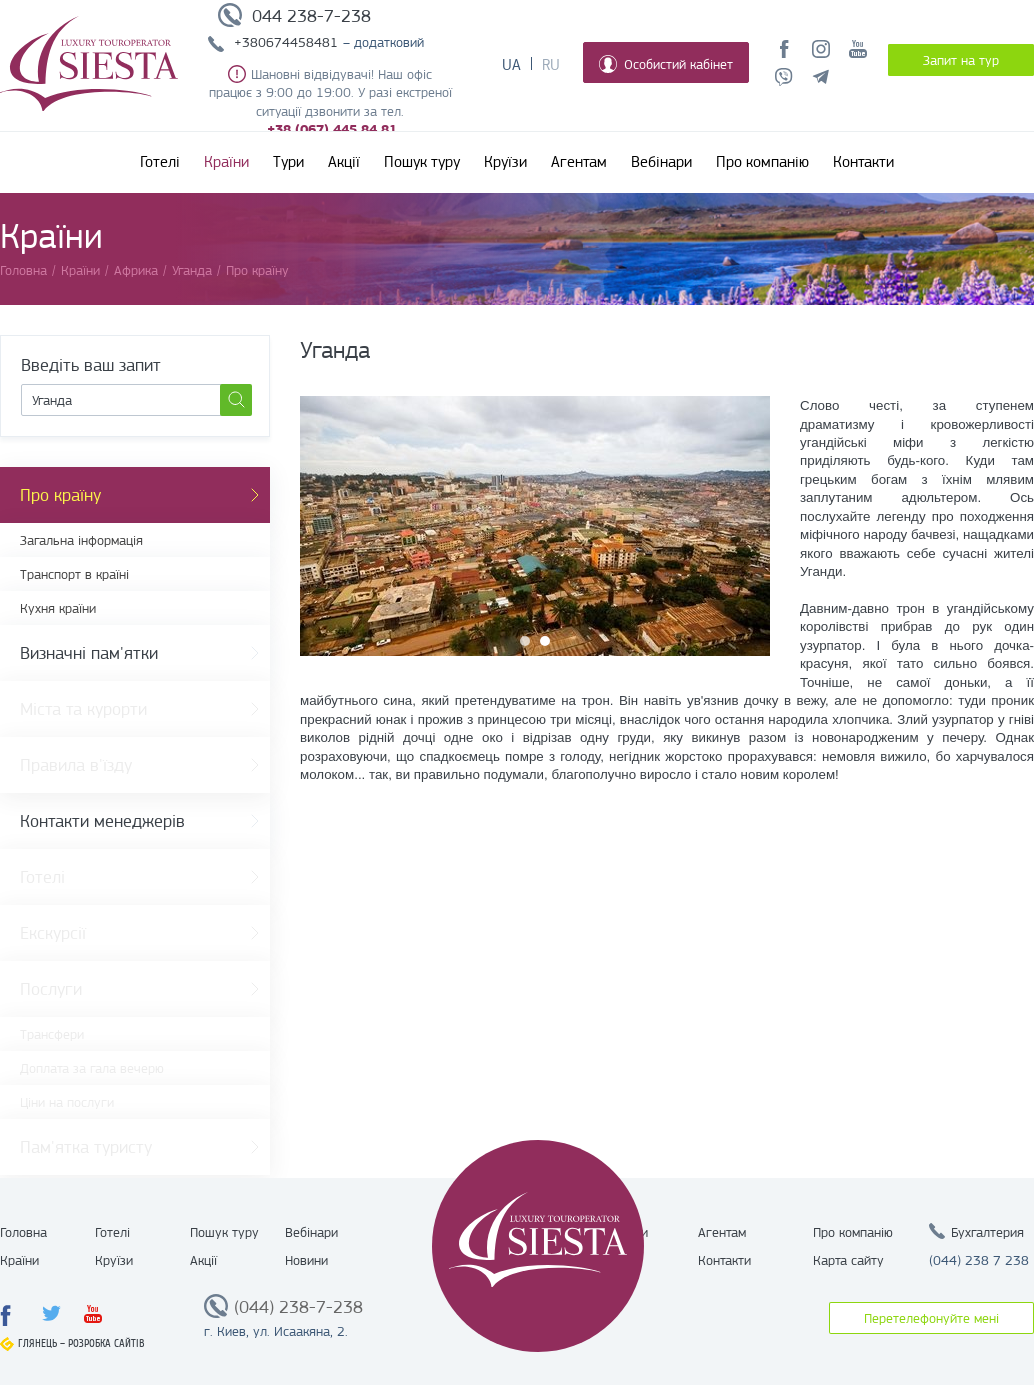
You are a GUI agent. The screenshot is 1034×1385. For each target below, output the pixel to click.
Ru (551, 65)
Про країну (60, 495)
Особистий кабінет (666, 64)
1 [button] (525, 641)
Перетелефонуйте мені (931, 1318)
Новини (306, 1260)
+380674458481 (286, 42)
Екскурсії (53, 933)
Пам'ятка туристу (86, 1147)
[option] (535, 526)
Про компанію (762, 162)
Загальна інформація (81, 540)
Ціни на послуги (67, 1102)
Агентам (579, 162)
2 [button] (545, 641)
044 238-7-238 (311, 16)
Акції (344, 162)
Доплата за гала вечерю (92, 1068)
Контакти (863, 162)
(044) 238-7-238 (298, 1307)
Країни (226, 162)
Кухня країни (58, 608)
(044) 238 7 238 (979, 1260)
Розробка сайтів (106, 1343)
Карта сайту (848, 1260)
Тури (288, 162)
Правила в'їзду (76, 765)
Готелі (160, 162)
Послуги (51, 989)
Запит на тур (961, 60)
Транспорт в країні (74, 574)
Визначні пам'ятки (89, 653)
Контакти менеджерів (102, 821)
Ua (511, 65)
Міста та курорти (83, 709)
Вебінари (661, 162)
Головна (23, 1232)
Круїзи (505, 162)
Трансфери (52, 1034)
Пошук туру (422, 162)
